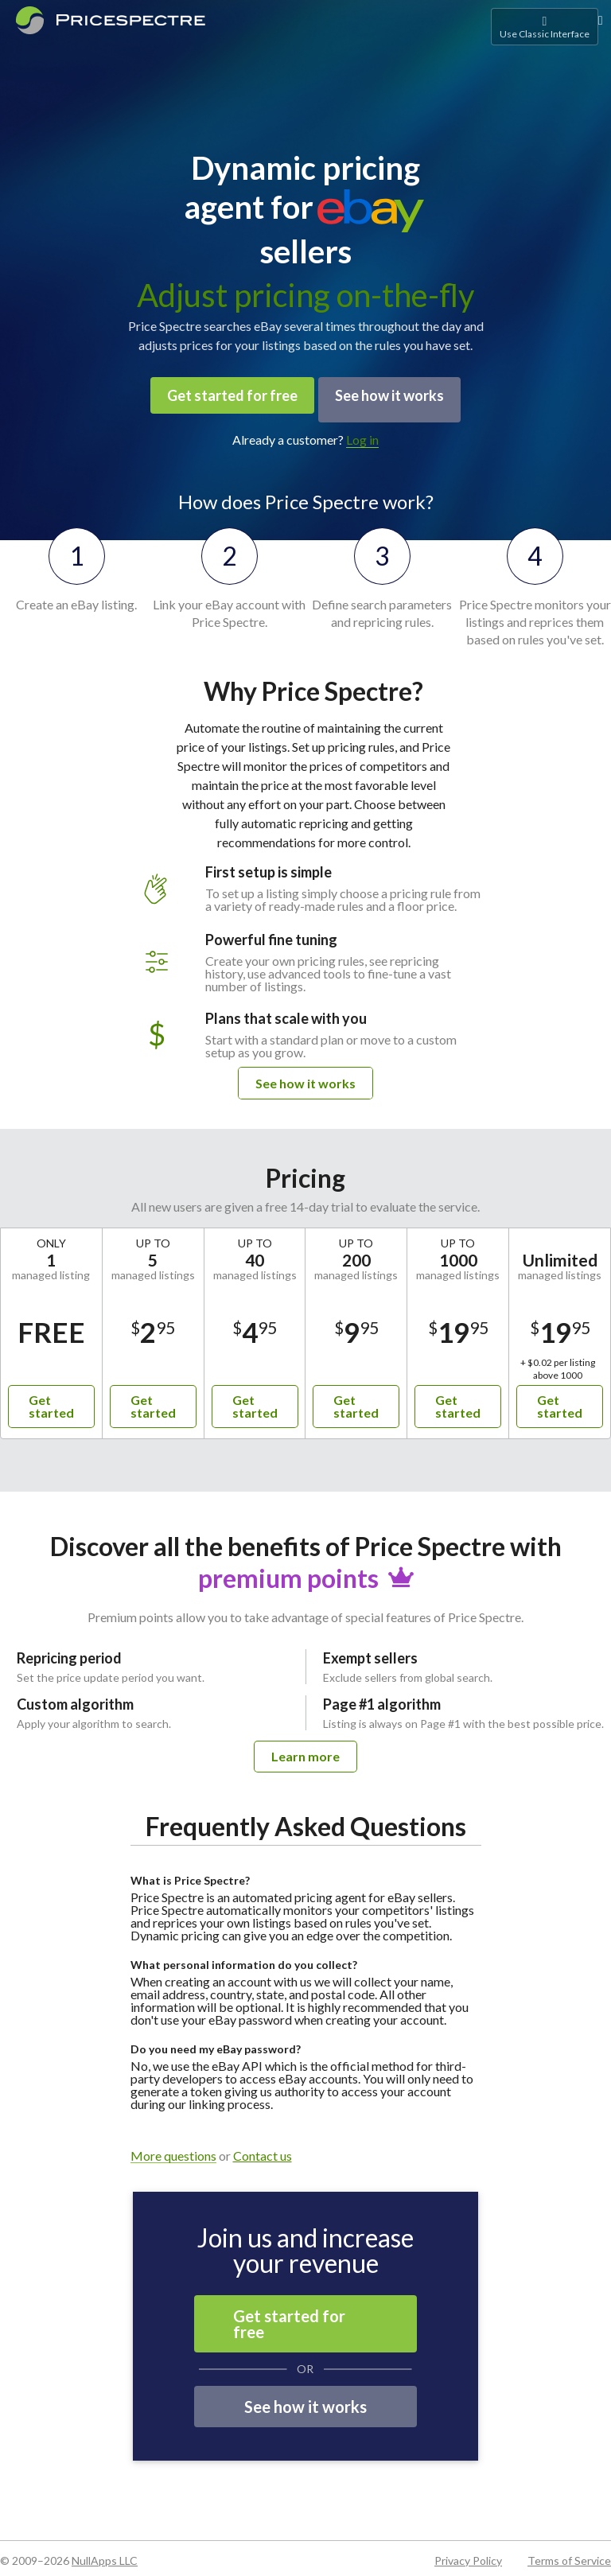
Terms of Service (569, 2551)
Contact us (262, 2147)
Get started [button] (51, 1397)
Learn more (305, 1747)
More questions (173, 2147)
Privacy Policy (468, 2551)
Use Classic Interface (545, 27)
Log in (362, 430)
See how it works (395, 395)
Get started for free (226, 395)
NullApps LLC (105, 2551)
